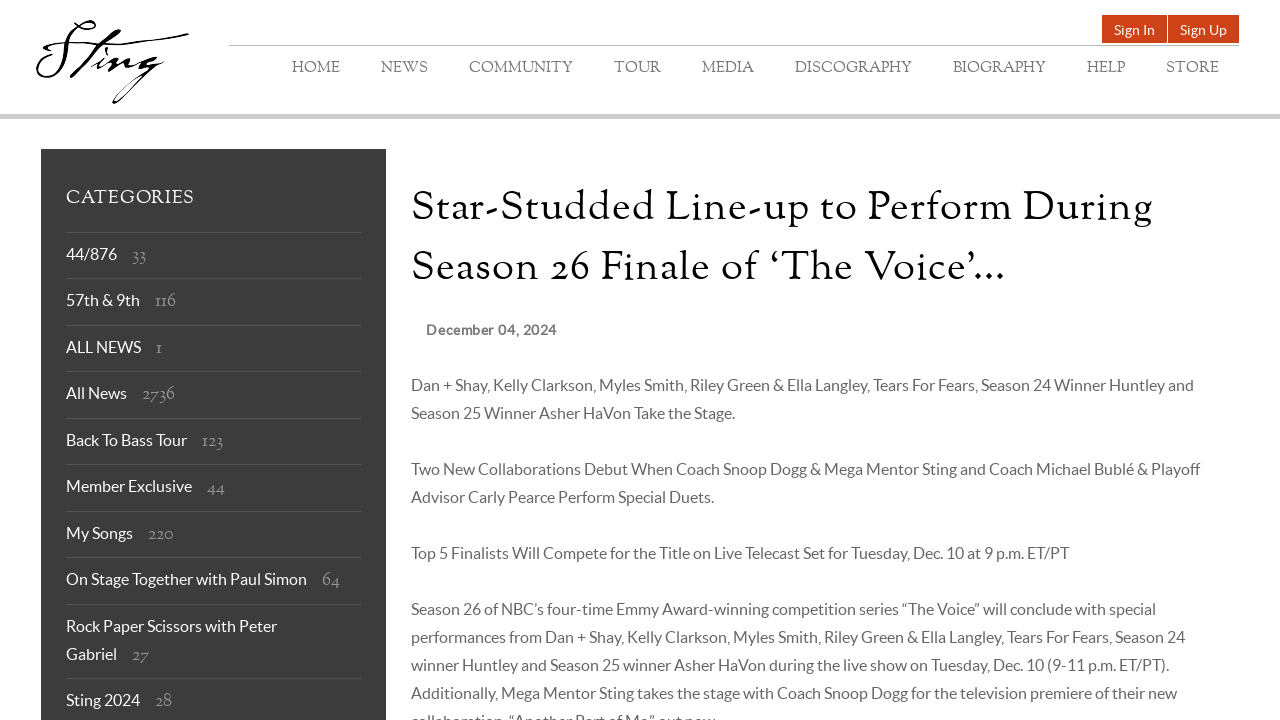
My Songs (99, 533)
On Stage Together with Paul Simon (186, 579)
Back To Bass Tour (126, 440)
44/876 (91, 254)
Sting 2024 (103, 700)
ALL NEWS (103, 347)
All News (96, 393)
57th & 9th (103, 300)
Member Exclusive (129, 486)
